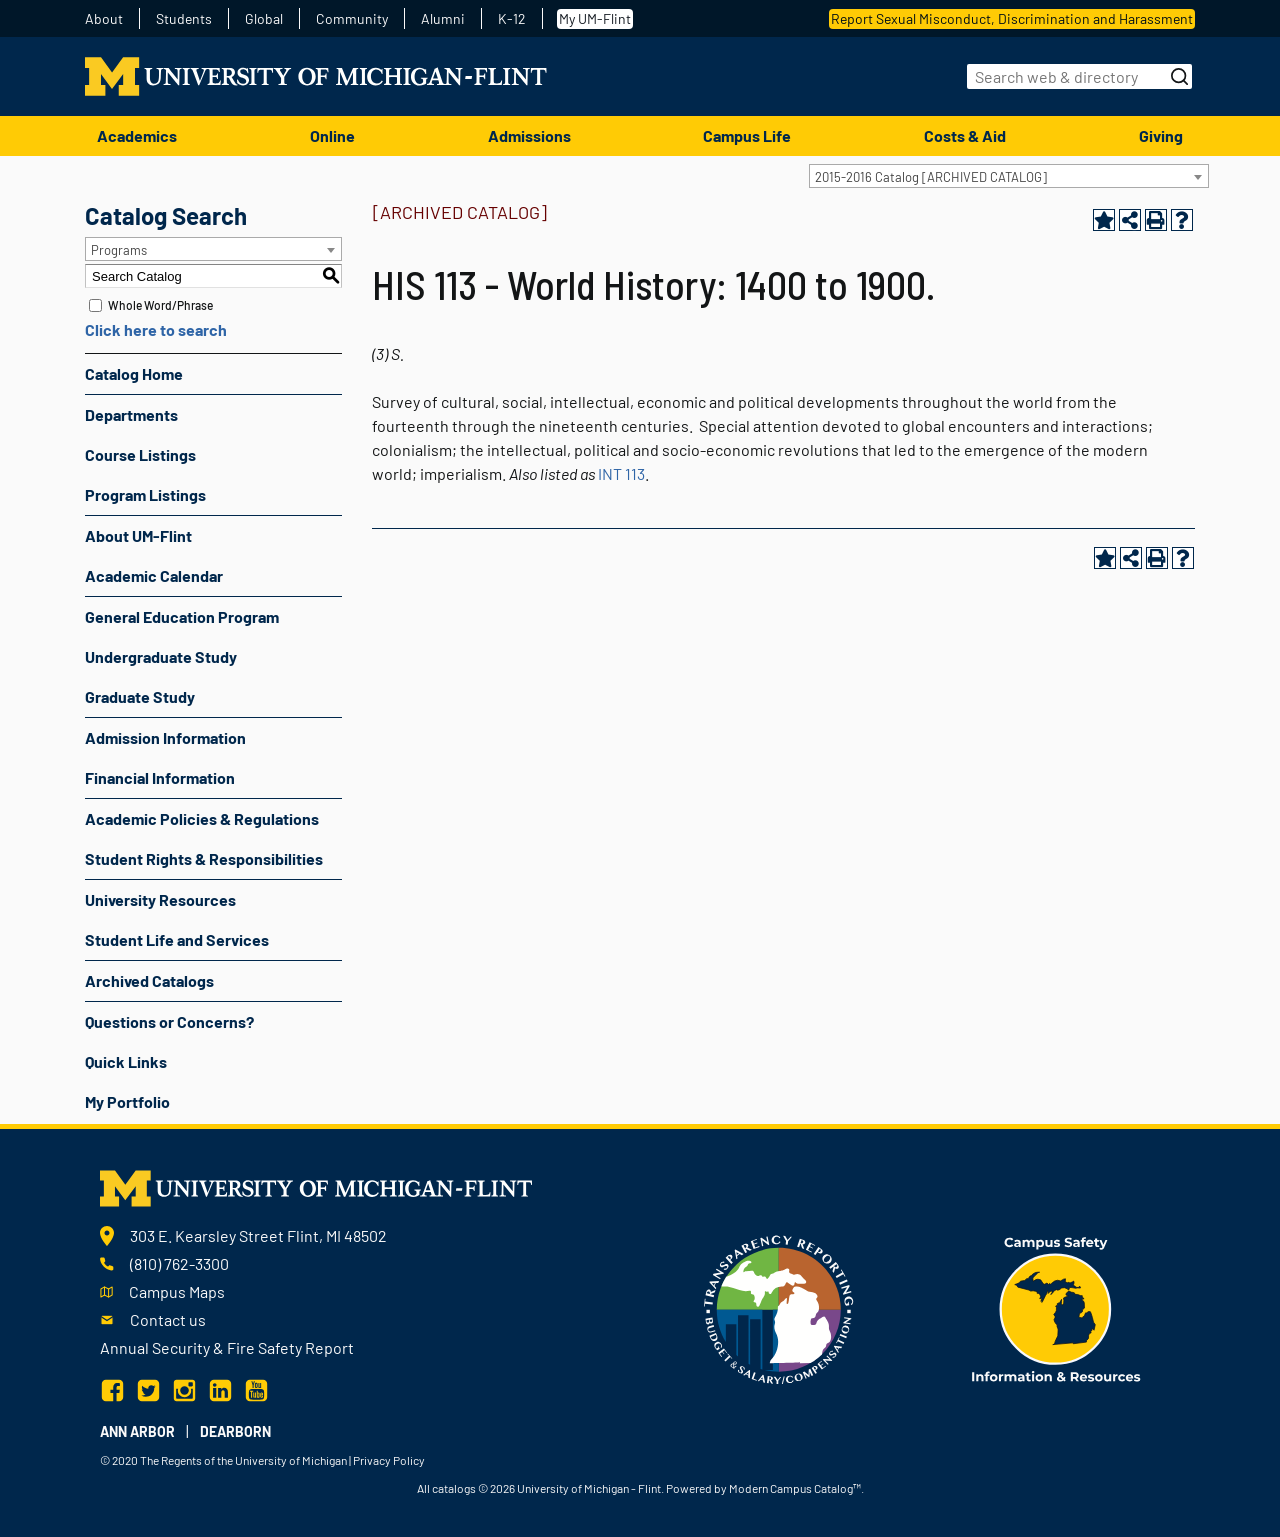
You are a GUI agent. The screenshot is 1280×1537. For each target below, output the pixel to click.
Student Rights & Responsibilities (204, 858)
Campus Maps (177, 1291)
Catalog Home (134, 373)
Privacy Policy (389, 1460)
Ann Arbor (137, 1431)
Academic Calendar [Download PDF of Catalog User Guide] (154, 575)
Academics (137, 135)
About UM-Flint (138, 535)
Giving (1161, 135)
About (104, 19)
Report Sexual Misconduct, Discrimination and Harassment (1012, 18)
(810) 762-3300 (179, 1263)
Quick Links (126, 1061)
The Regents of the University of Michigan (243, 1460)
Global (264, 19)
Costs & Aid (965, 135)
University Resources (160, 899)
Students (184, 19)
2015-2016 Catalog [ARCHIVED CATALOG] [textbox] (931, 177)
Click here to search (156, 329)
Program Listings (145, 494)
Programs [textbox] (119, 250)
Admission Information (165, 737)
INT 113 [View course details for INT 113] (621, 473)
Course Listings (140, 454)
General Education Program (182, 616)
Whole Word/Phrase (160, 305)
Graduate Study (140, 696)
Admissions (529, 135)
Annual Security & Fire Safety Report (227, 1347)
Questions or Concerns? (169, 1021)
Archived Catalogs (149, 980)
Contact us (168, 1319)
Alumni (443, 19)
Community (352, 19)
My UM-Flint (595, 18)
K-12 (512, 19)
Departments (131, 414)
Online (332, 135)
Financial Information (160, 777)
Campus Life (747, 135)
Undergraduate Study (161, 656)
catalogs (454, 1488)
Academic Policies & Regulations (202, 818)
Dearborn (235, 1431)
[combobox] (1009, 176)
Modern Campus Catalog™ (795, 1488)
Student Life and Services (177, 939)
